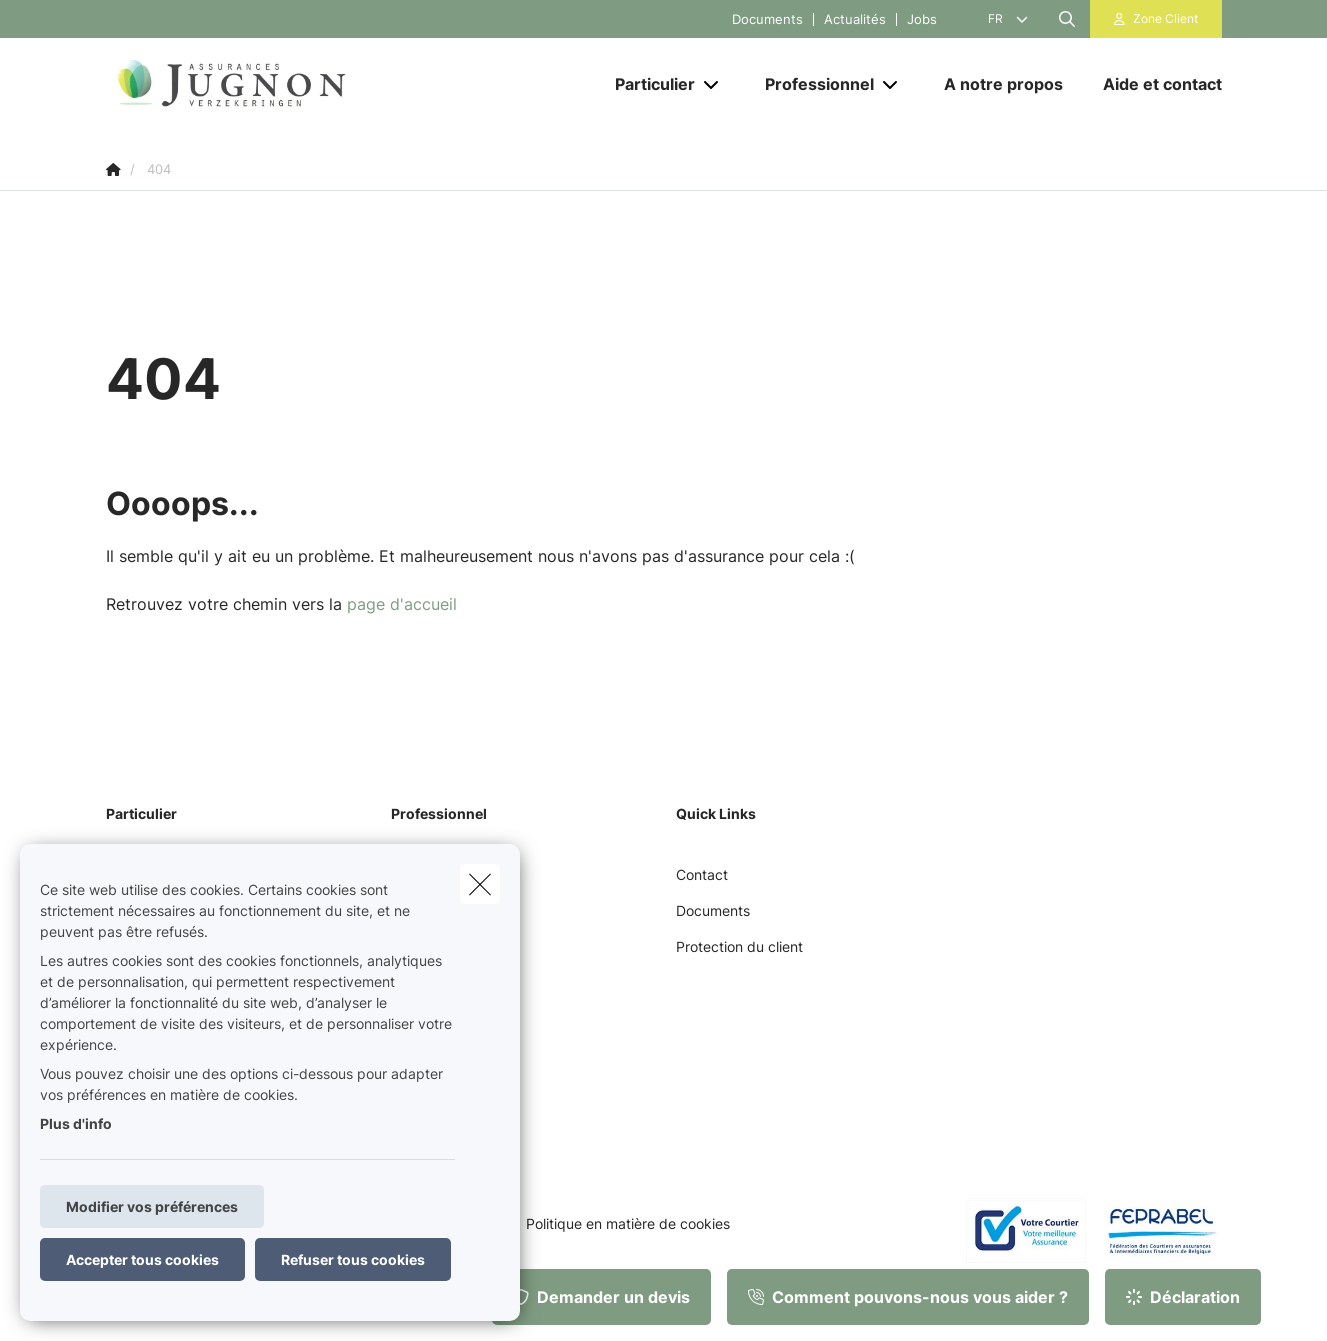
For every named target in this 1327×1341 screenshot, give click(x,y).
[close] (480, 884)
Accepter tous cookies (142, 1259)
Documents (767, 19)
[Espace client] (1156, 19)
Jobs (922, 19)
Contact (702, 874)
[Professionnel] (812, 84)
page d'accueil (402, 604)
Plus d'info (76, 1123)
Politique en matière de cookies (628, 1224)
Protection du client (739, 946)
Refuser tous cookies (353, 1259)
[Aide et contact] (1152, 84)
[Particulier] (647, 84)
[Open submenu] (712, 84)
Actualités (855, 19)
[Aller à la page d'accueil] (306, 84)
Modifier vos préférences (152, 1206)
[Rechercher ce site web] (1067, 19)
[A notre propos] (1003, 84)
